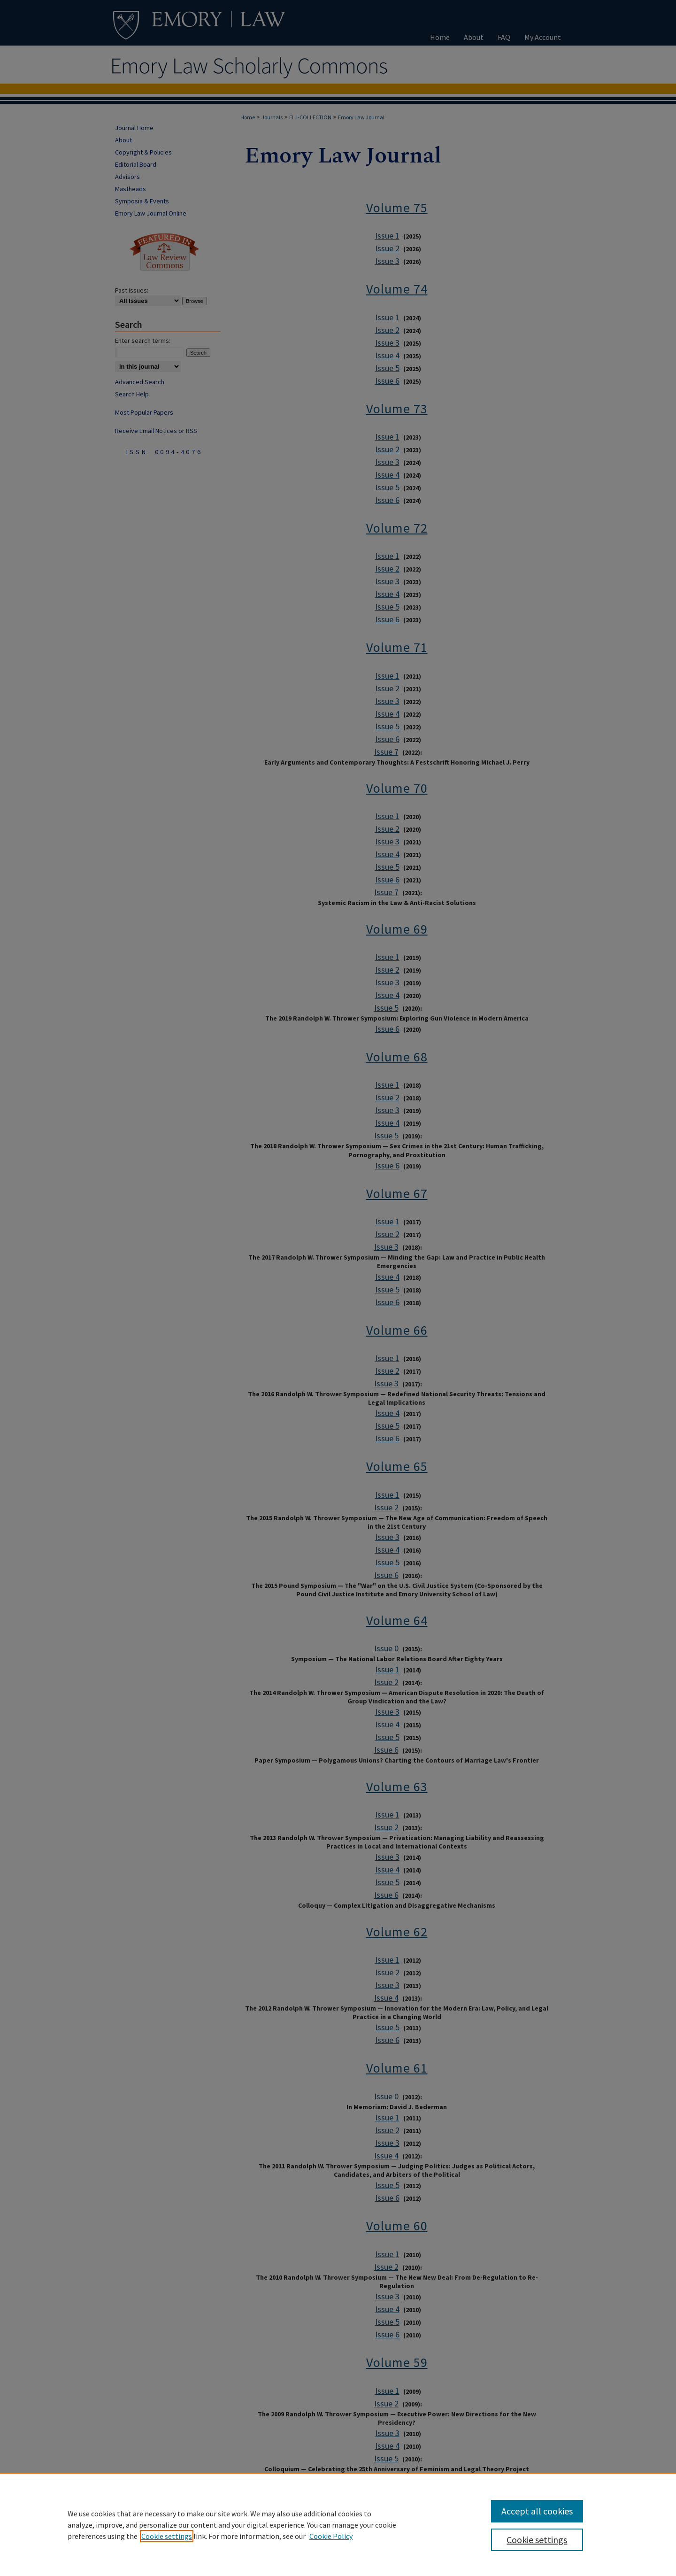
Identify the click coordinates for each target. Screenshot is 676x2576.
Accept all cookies (537, 2511)
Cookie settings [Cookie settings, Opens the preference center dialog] (537, 2539)
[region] (338, 2524)
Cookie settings (166, 2536)
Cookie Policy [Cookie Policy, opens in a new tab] (331, 2536)
